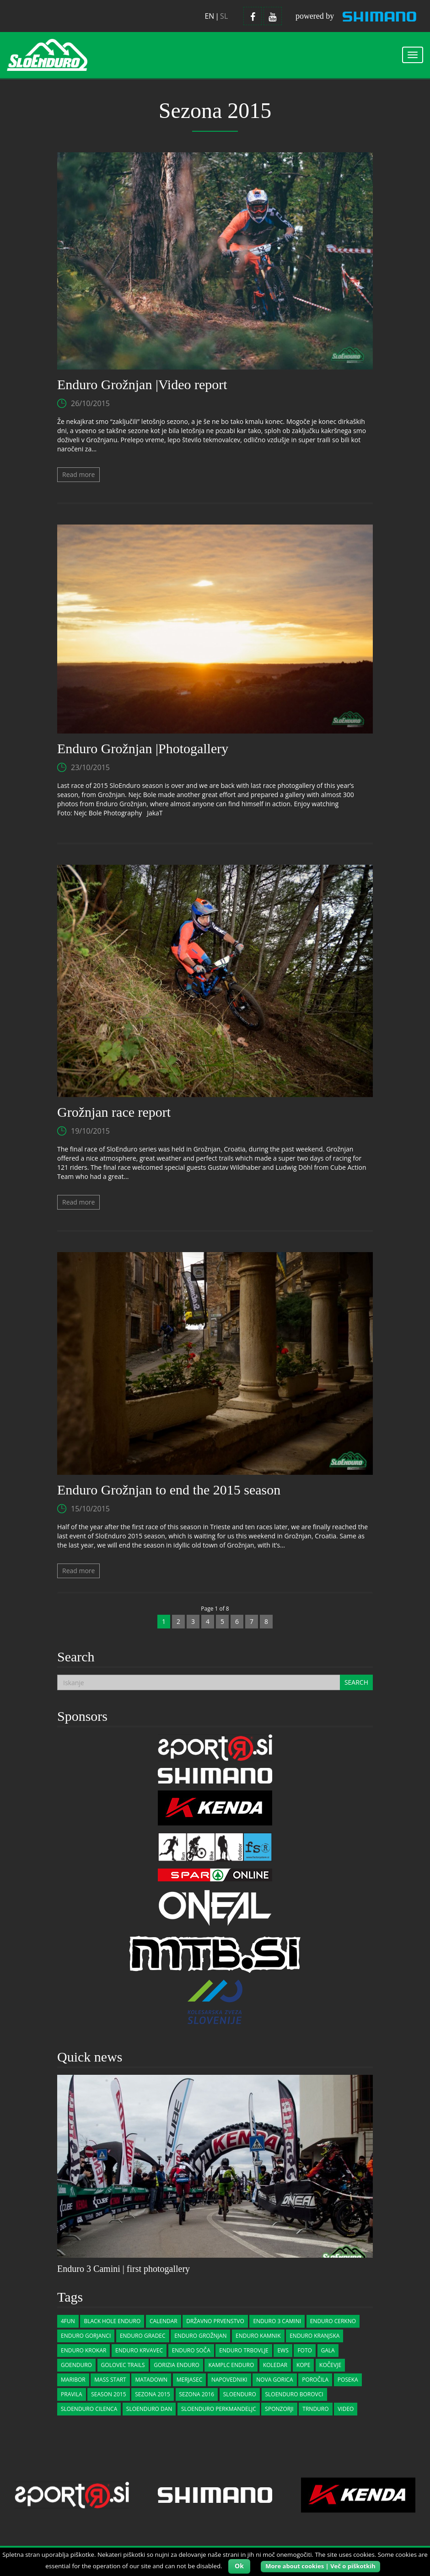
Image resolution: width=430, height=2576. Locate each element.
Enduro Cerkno (333, 2321)
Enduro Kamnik (258, 2336)
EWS (282, 2350)
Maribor (73, 2379)
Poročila (315, 2379)
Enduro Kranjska (314, 2336)
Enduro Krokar (83, 2350)
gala (328, 2350)
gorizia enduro (176, 2365)
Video (346, 2409)
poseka (348, 2379)
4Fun (68, 2321)
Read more (78, 474)
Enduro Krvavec (139, 2350)
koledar (275, 2365)
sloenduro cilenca (89, 2409)
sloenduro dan (149, 2409)
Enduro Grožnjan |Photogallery (142, 748)
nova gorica (274, 2379)
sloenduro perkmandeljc (218, 2409)
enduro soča (191, 2350)
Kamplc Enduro (231, 2365)
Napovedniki (229, 2379)
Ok (239, 2565)
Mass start (110, 2379)
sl (224, 16)
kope (303, 2365)
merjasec (189, 2379)
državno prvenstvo (215, 2321)
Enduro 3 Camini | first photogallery (123, 2269)
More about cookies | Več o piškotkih (320, 2566)
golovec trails (123, 2365)
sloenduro (239, 2394)
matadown (151, 2379)
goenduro (76, 2365)
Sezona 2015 (152, 2394)
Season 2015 (108, 2394)
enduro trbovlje (243, 2350)
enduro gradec (143, 2336)
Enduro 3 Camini (277, 2321)
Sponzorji (279, 2409)
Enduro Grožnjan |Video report (142, 384)
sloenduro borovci (294, 2394)
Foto (304, 2350)
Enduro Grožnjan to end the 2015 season (168, 1489)
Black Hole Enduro (112, 2321)
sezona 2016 (197, 2394)
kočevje (330, 2365)
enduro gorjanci (86, 2336)
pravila (71, 2394)
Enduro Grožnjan (200, 2336)
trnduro (315, 2409)
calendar (163, 2321)
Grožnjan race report (114, 1111)
